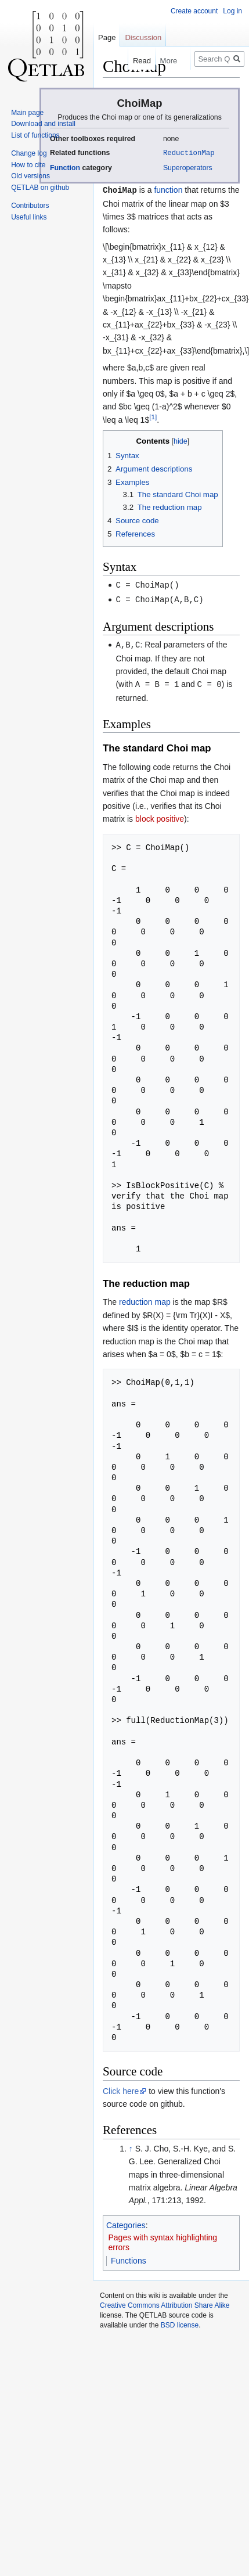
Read (133, 60)
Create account (194, 11)
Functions (128, 2257)
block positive (159, 815)
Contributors (30, 206)
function (168, 189)
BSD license (180, 2322)
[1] (153, 415)
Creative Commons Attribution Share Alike (164, 2302)
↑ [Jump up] (131, 2145)
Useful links (28, 217)
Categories (126, 2221)
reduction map (145, 1298)
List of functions (35, 135)
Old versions (30, 176)
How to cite (28, 165)
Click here (121, 2087)
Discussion (143, 37)
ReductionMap (189, 152)
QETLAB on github (40, 188)
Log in (232, 11)
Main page (27, 113)
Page (107, 37)
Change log (28, 153)
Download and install (43, 124)
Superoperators (187, 167)
